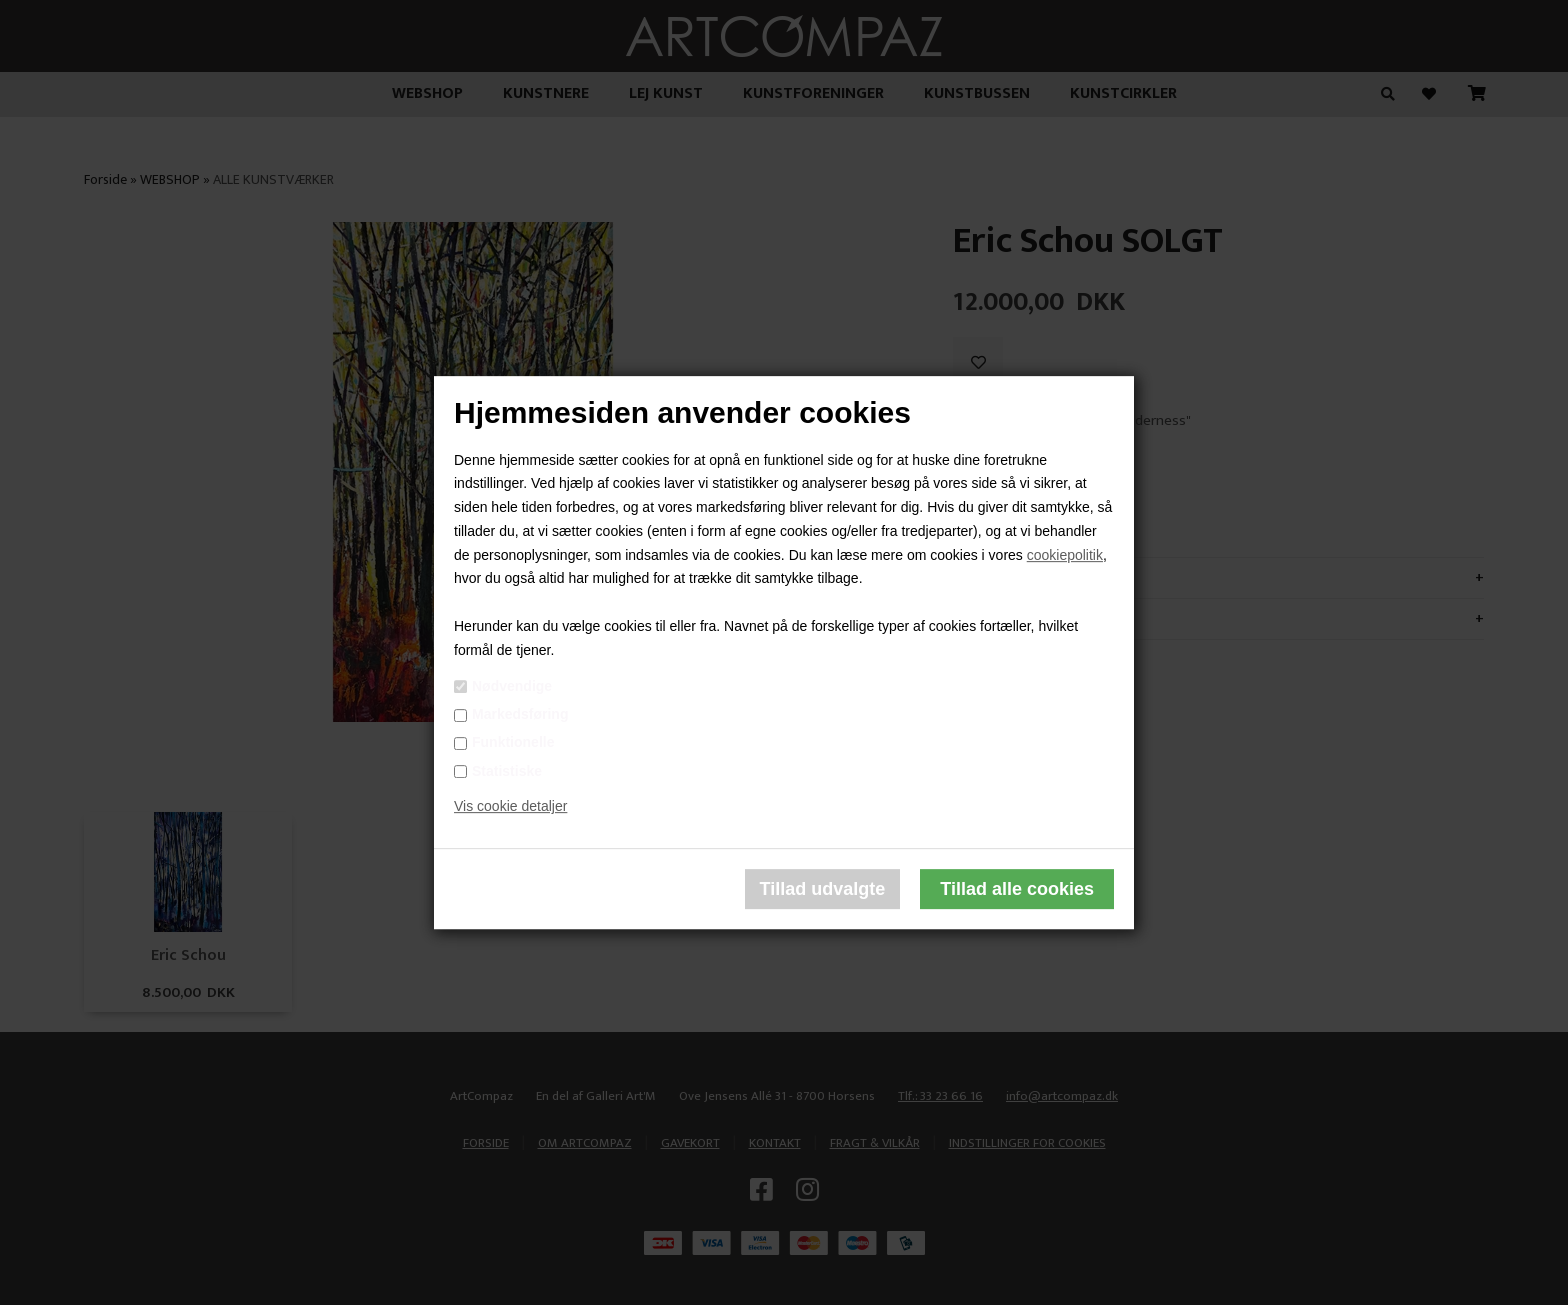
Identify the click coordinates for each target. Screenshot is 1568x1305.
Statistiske (507, 771)
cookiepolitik (1065, 555)
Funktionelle (513, 743)
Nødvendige (512, 686)
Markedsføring (520, 714)
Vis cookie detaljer (510, 807)
